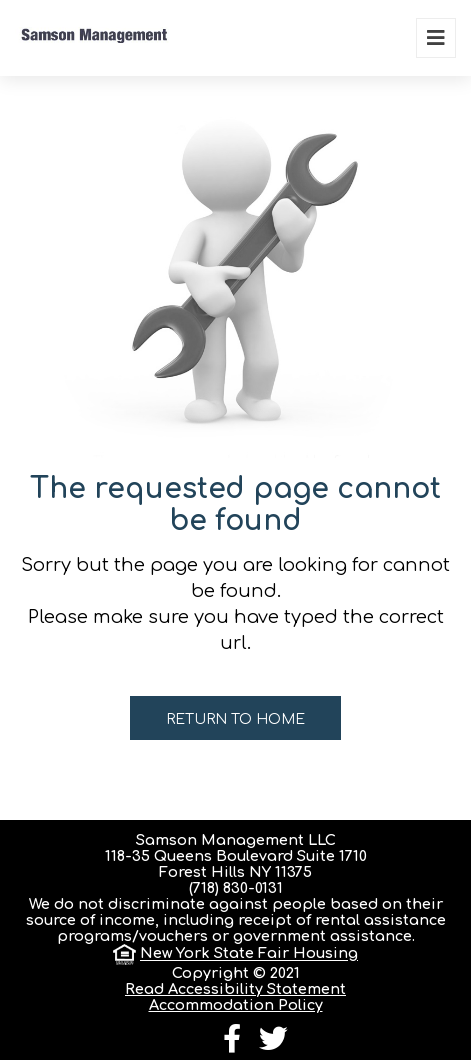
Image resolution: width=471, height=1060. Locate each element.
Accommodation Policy (236, 1005)
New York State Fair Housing (249, 954)
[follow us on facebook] (232, 1044)
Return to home (235, 719)
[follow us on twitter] (273, 1044)
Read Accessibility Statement (235, 989)
